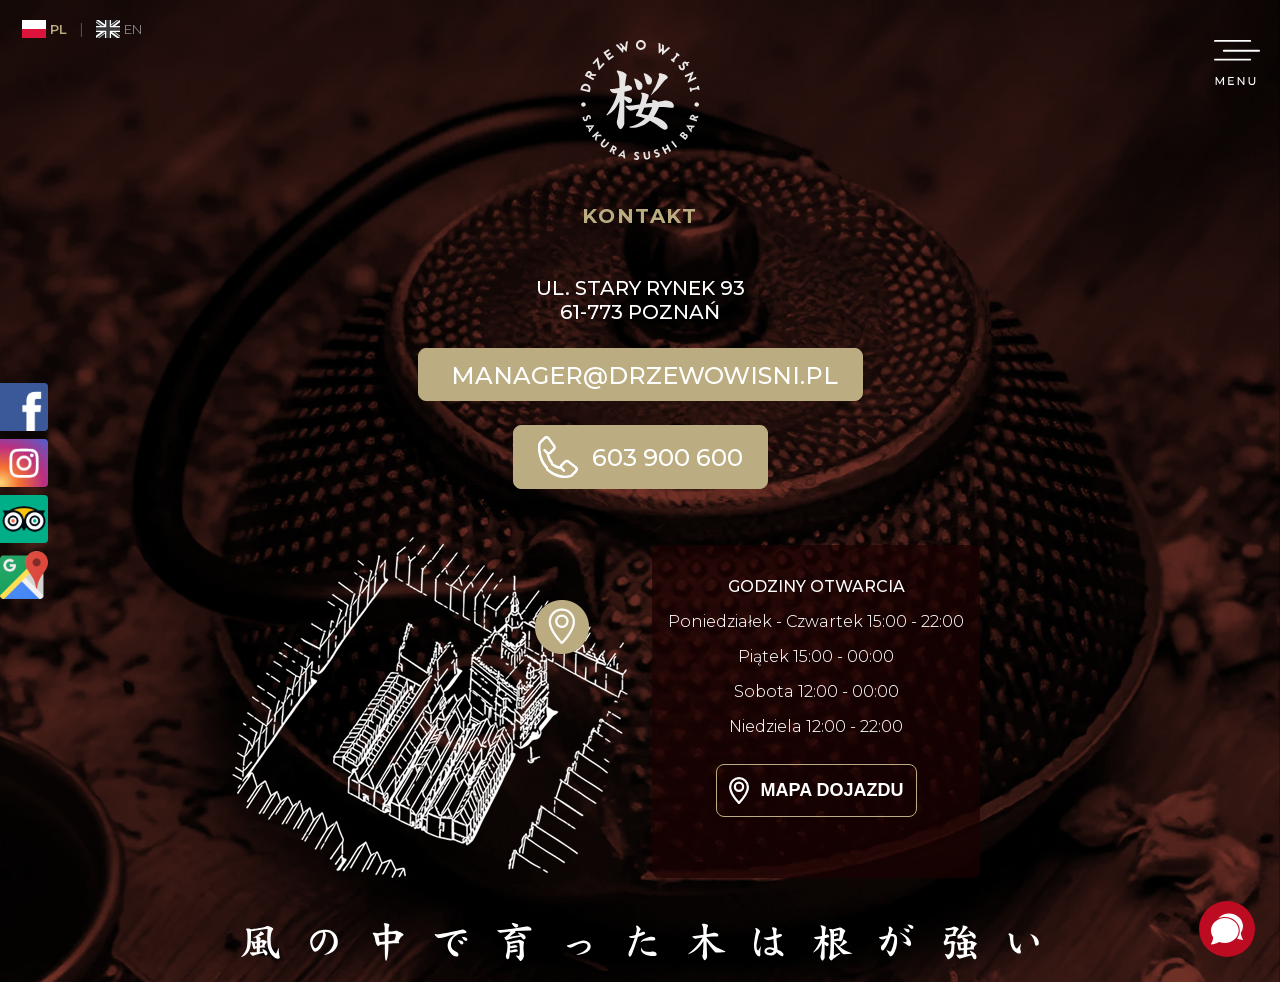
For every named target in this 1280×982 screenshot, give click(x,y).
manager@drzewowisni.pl (644, 375)
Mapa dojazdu (832, 790)
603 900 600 (664, 457)
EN (119, 29)
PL (44, 29)
